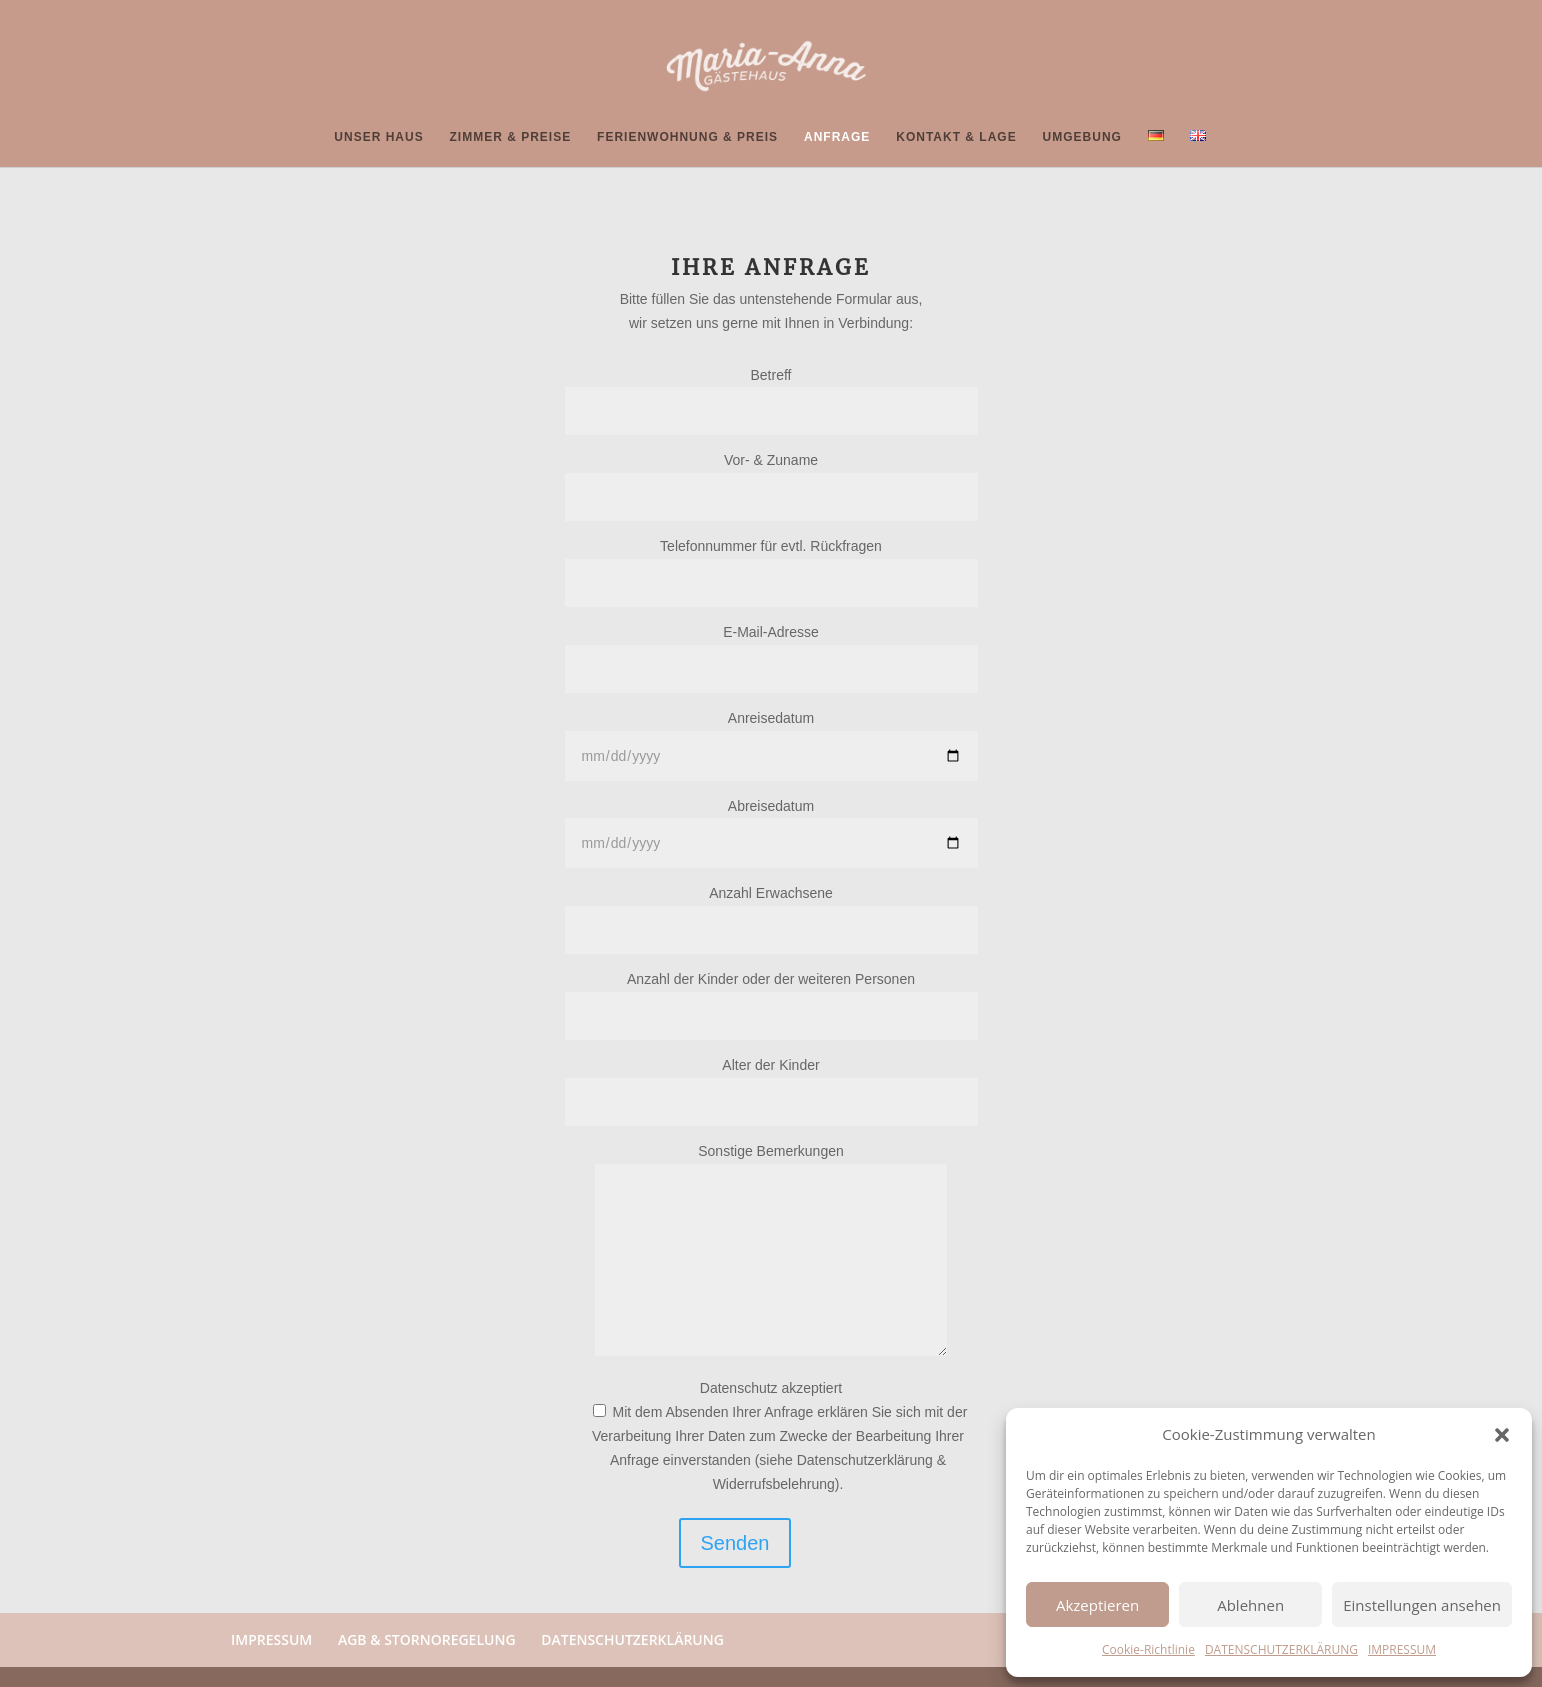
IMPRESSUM (1402, 1649)
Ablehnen (1250, 1605)
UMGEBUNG (1082, 137)
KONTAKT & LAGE (956, 137)
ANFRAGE (837, 137)
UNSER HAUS (378, 137)
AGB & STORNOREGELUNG (427, 1639)
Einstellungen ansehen (1422, 1605)
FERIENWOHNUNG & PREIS (687, 137)
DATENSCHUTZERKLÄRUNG (1281, 1649)
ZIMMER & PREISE (511, 137)
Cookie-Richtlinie (1148, 1649)
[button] (1502, 1435)
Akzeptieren (1097, 1605)
